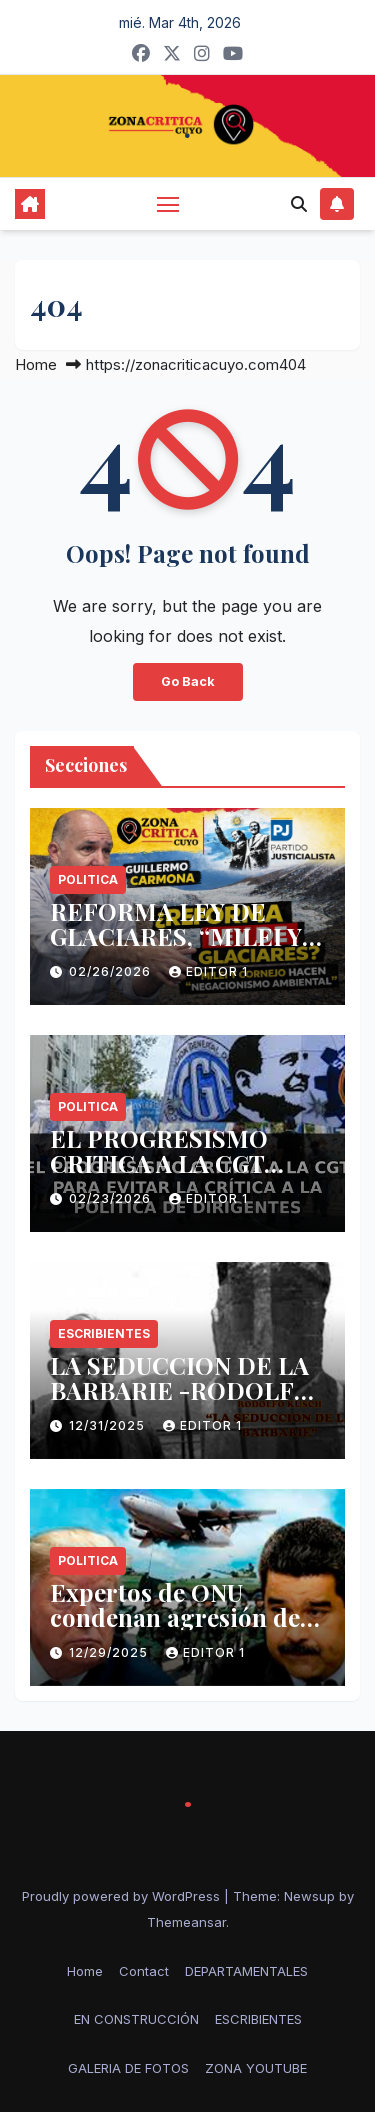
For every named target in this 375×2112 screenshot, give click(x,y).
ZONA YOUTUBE (256, 2068)
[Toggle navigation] (168, 204)
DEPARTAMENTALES (246, 1971)
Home (36, 364)
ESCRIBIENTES (104, 1333)
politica (88, 879)
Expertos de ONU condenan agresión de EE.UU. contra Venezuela (186, 1617)
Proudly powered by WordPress (123, 1896)
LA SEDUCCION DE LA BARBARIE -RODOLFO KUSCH (181, 1390)
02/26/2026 (112, 971)
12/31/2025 (109, 1425)
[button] (299, 204)
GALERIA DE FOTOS (128, 2068)
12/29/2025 (110, 1652)
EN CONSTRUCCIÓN (136, 2019)
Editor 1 (208, 971)
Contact (144, 1971)
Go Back (188, 681)
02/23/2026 (112, 1198)
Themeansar (186, 1922)
